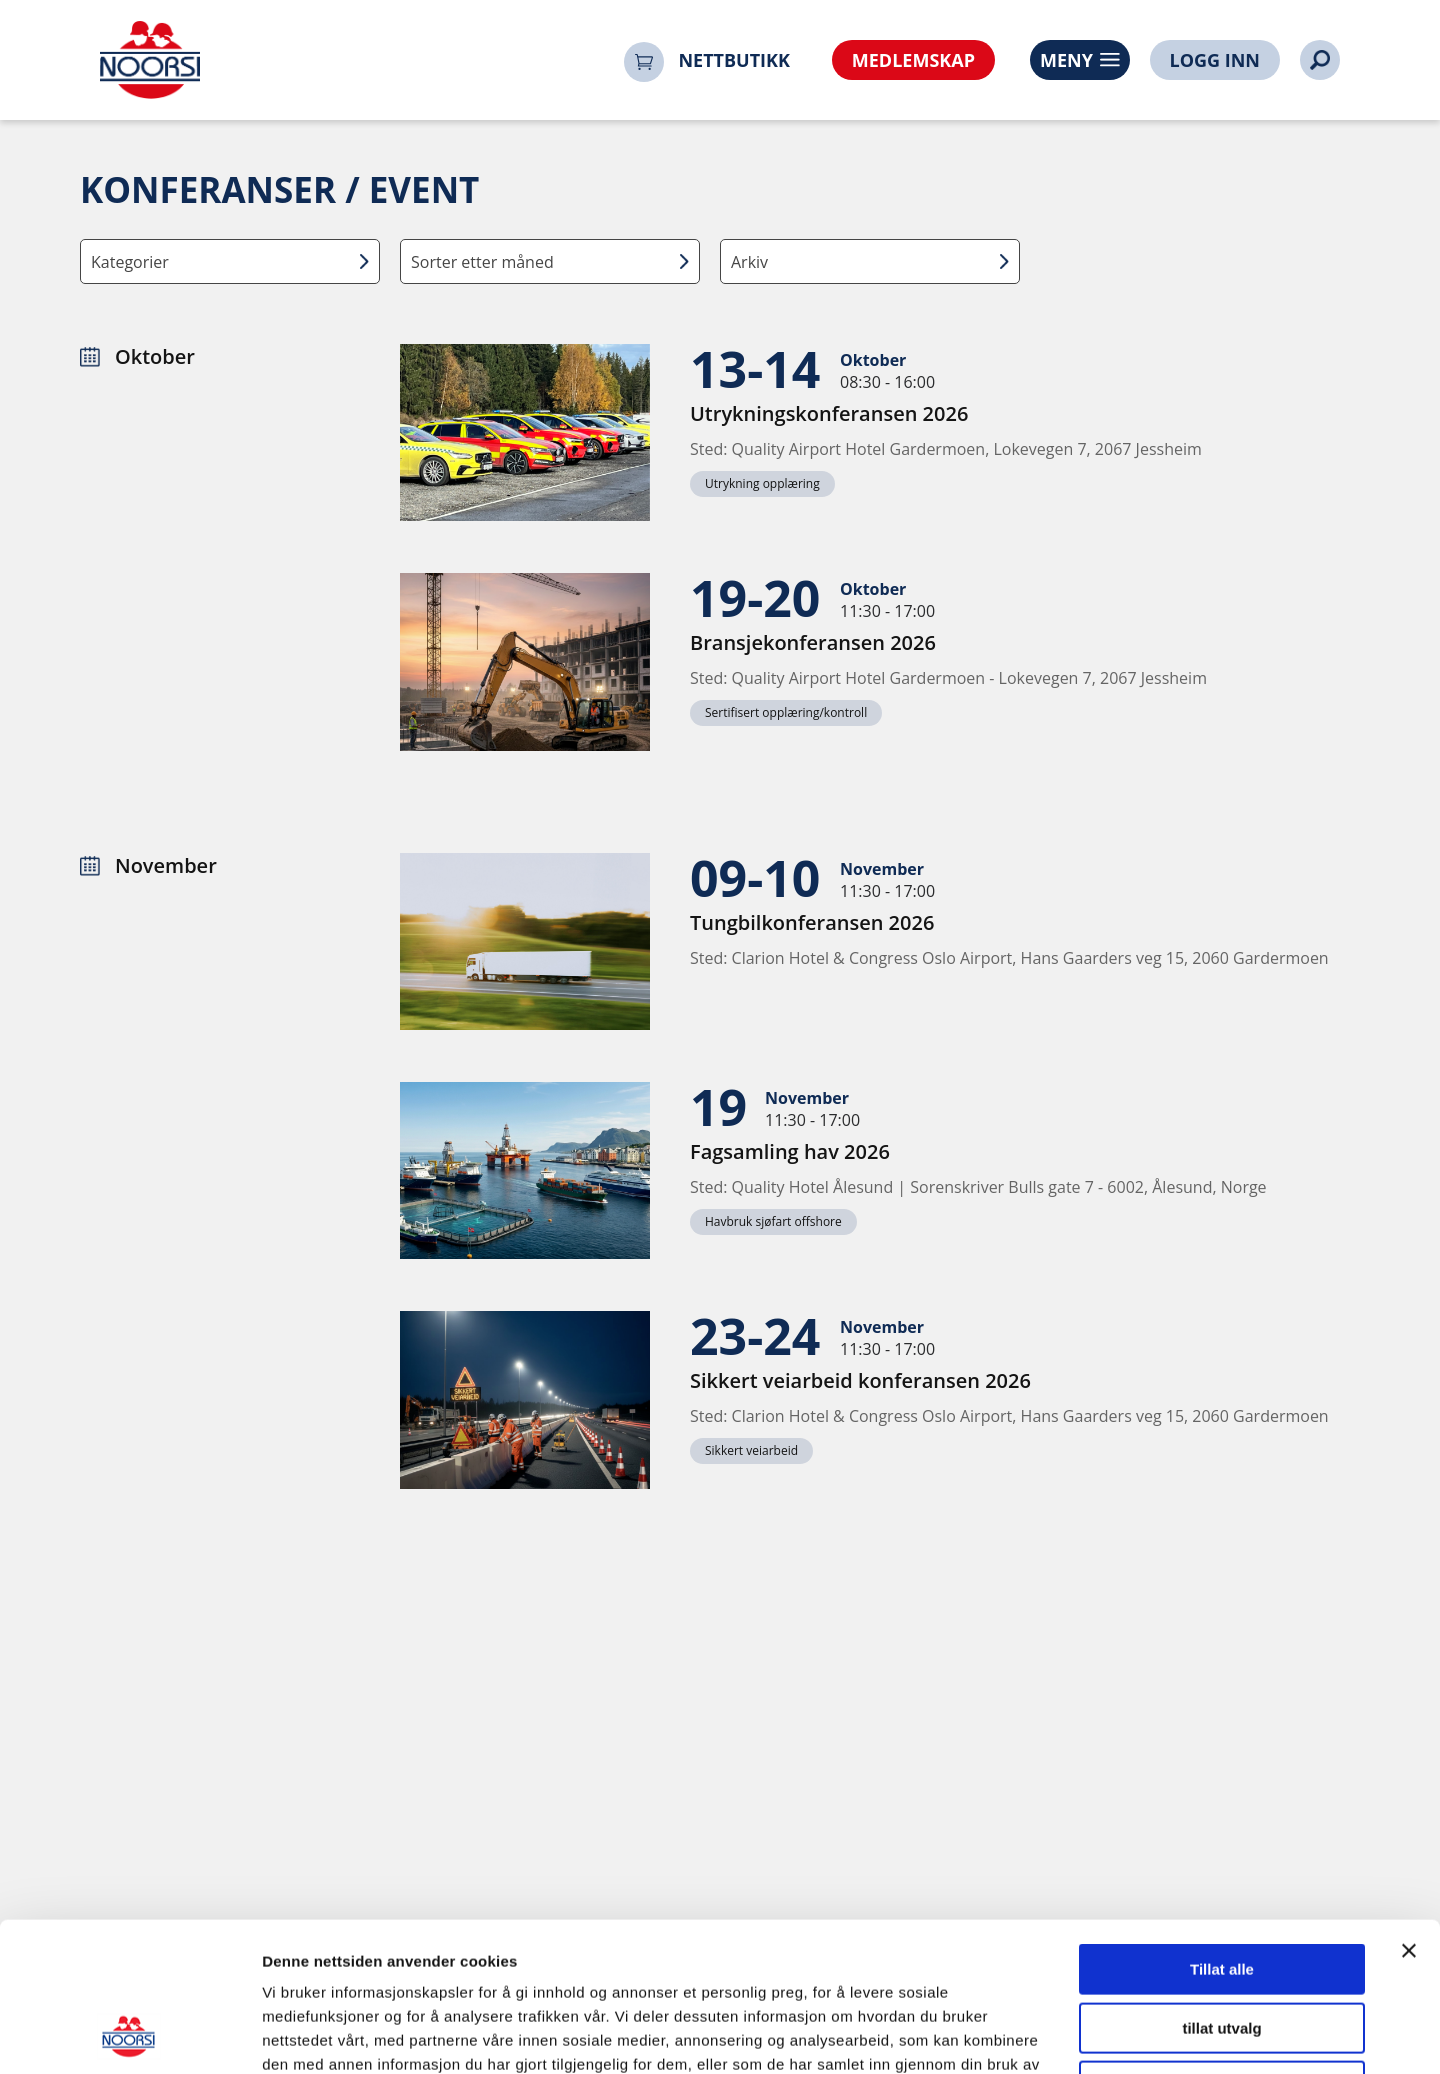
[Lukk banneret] (1409, 1811)
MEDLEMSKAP (913, 60)
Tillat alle (1222, 1829)
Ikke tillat (1222, 1946)
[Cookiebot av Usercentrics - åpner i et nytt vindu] (129, 2035)
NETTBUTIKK (734, 60)
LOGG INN (1215, 60)
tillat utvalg (1221, 1888)
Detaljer (1065, 2034)
